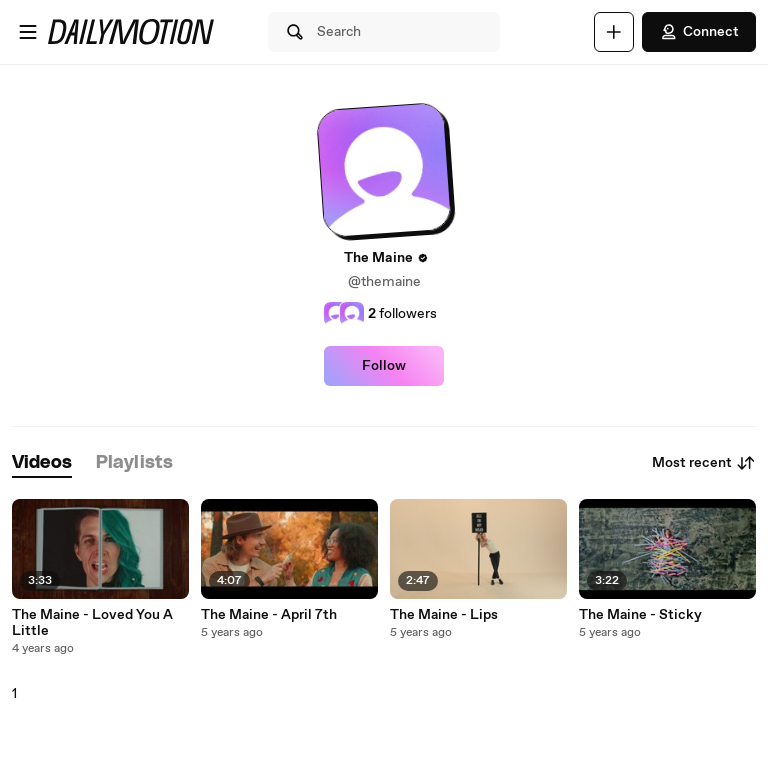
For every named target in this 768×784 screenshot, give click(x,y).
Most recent (704, 463)
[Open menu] (28, 32)
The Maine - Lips (444, 615)
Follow (384, 366)
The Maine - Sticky (640, 615)
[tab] (42, 463)
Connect (699, 32)
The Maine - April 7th (269, 615)
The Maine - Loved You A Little (92, 623)
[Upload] (614, 32)
